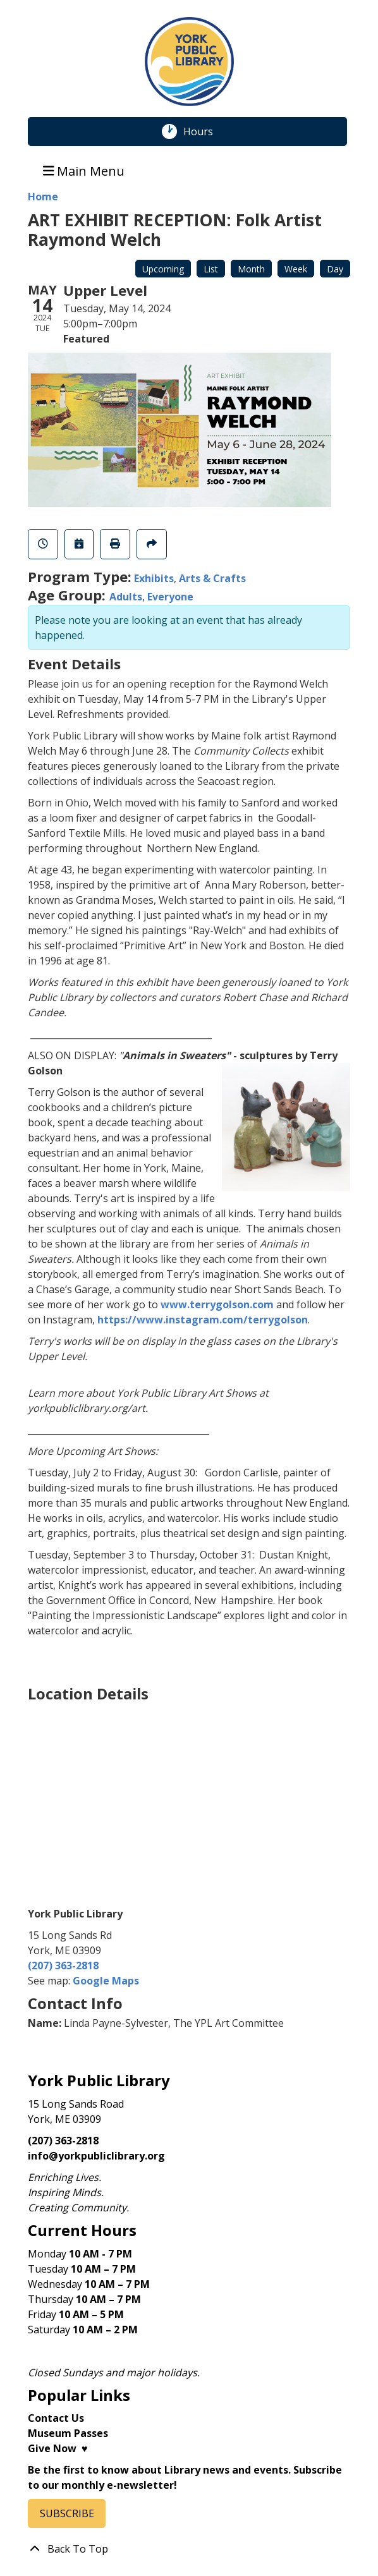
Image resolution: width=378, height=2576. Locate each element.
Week (295, 269)
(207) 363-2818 (63, 1965)
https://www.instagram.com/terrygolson (202, 1320)
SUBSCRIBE (67, 2513)
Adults (125, 597)
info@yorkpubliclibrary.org (96, 2156)
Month (251, 269)
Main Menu (84, 170)
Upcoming (163, 269)
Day (335, 269)
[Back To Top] (189, 2549)
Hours (205, 131)
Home (43, 197)
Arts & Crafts (212, 578)
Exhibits (154, 578)
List (211, 269)
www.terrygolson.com (217, 1304)
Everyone (170, 597)
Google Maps (106, 1981)
